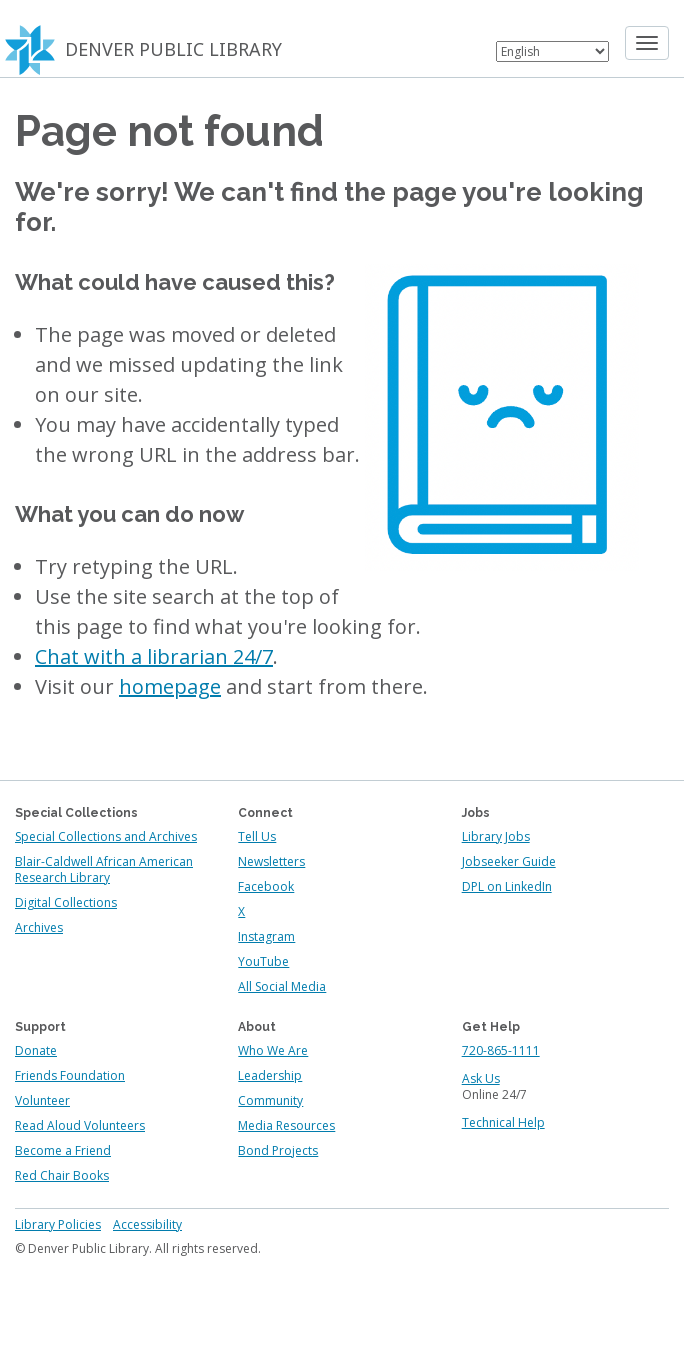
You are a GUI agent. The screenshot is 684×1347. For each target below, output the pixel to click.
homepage (170, 686)
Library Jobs (496, 836)
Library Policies (58, 1224)
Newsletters (271, 861)
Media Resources (286, 1125)
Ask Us (481, 1078)
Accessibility (147, 1224)
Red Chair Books (62, 1175)
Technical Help (503, 1122)
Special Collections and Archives (106, 836)
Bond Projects (278, 1150)
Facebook (266, 886)
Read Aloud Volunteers (80, 1125)
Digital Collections (66, 902)
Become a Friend (63, 1150)
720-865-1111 (501, 1050)
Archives (39, 927)
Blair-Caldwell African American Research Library (104, 869)
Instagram (266, 936)
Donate (36, 1050)
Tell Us (257, 836)
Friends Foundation (70, 1075)
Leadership (270, 1075)
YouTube (263, 961)
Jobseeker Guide (509, 861)
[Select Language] (552, 51)
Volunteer (42, 1100)
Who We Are (273, 1050)
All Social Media (282, 986)
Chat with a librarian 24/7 (154, 656)
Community (270, 1100)
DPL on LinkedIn (507, 886)
